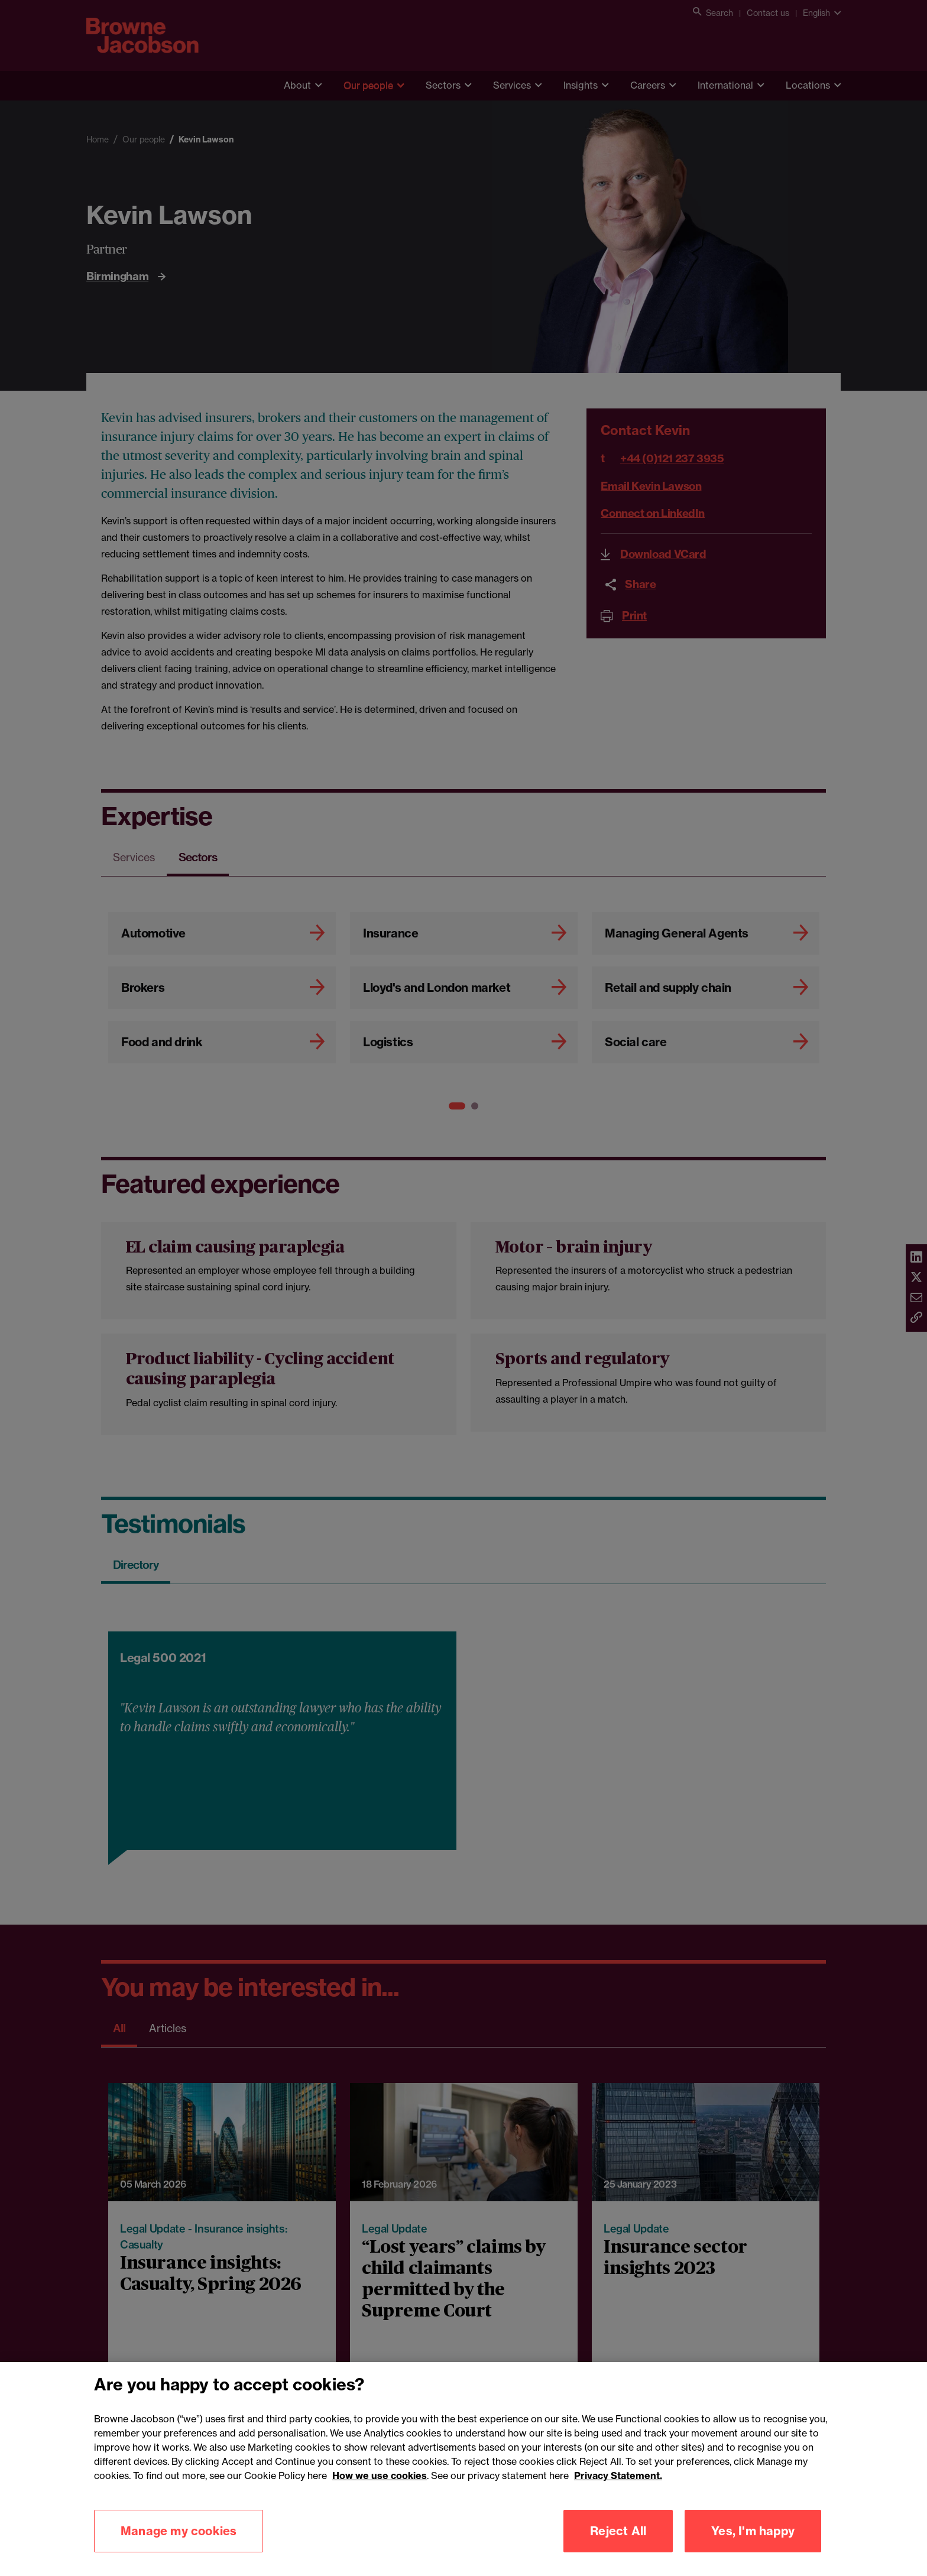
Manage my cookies (178, 2547)
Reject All (618, 2547)
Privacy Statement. (618, 2492)
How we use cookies (379, 2492)
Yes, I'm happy (753, 2547)
